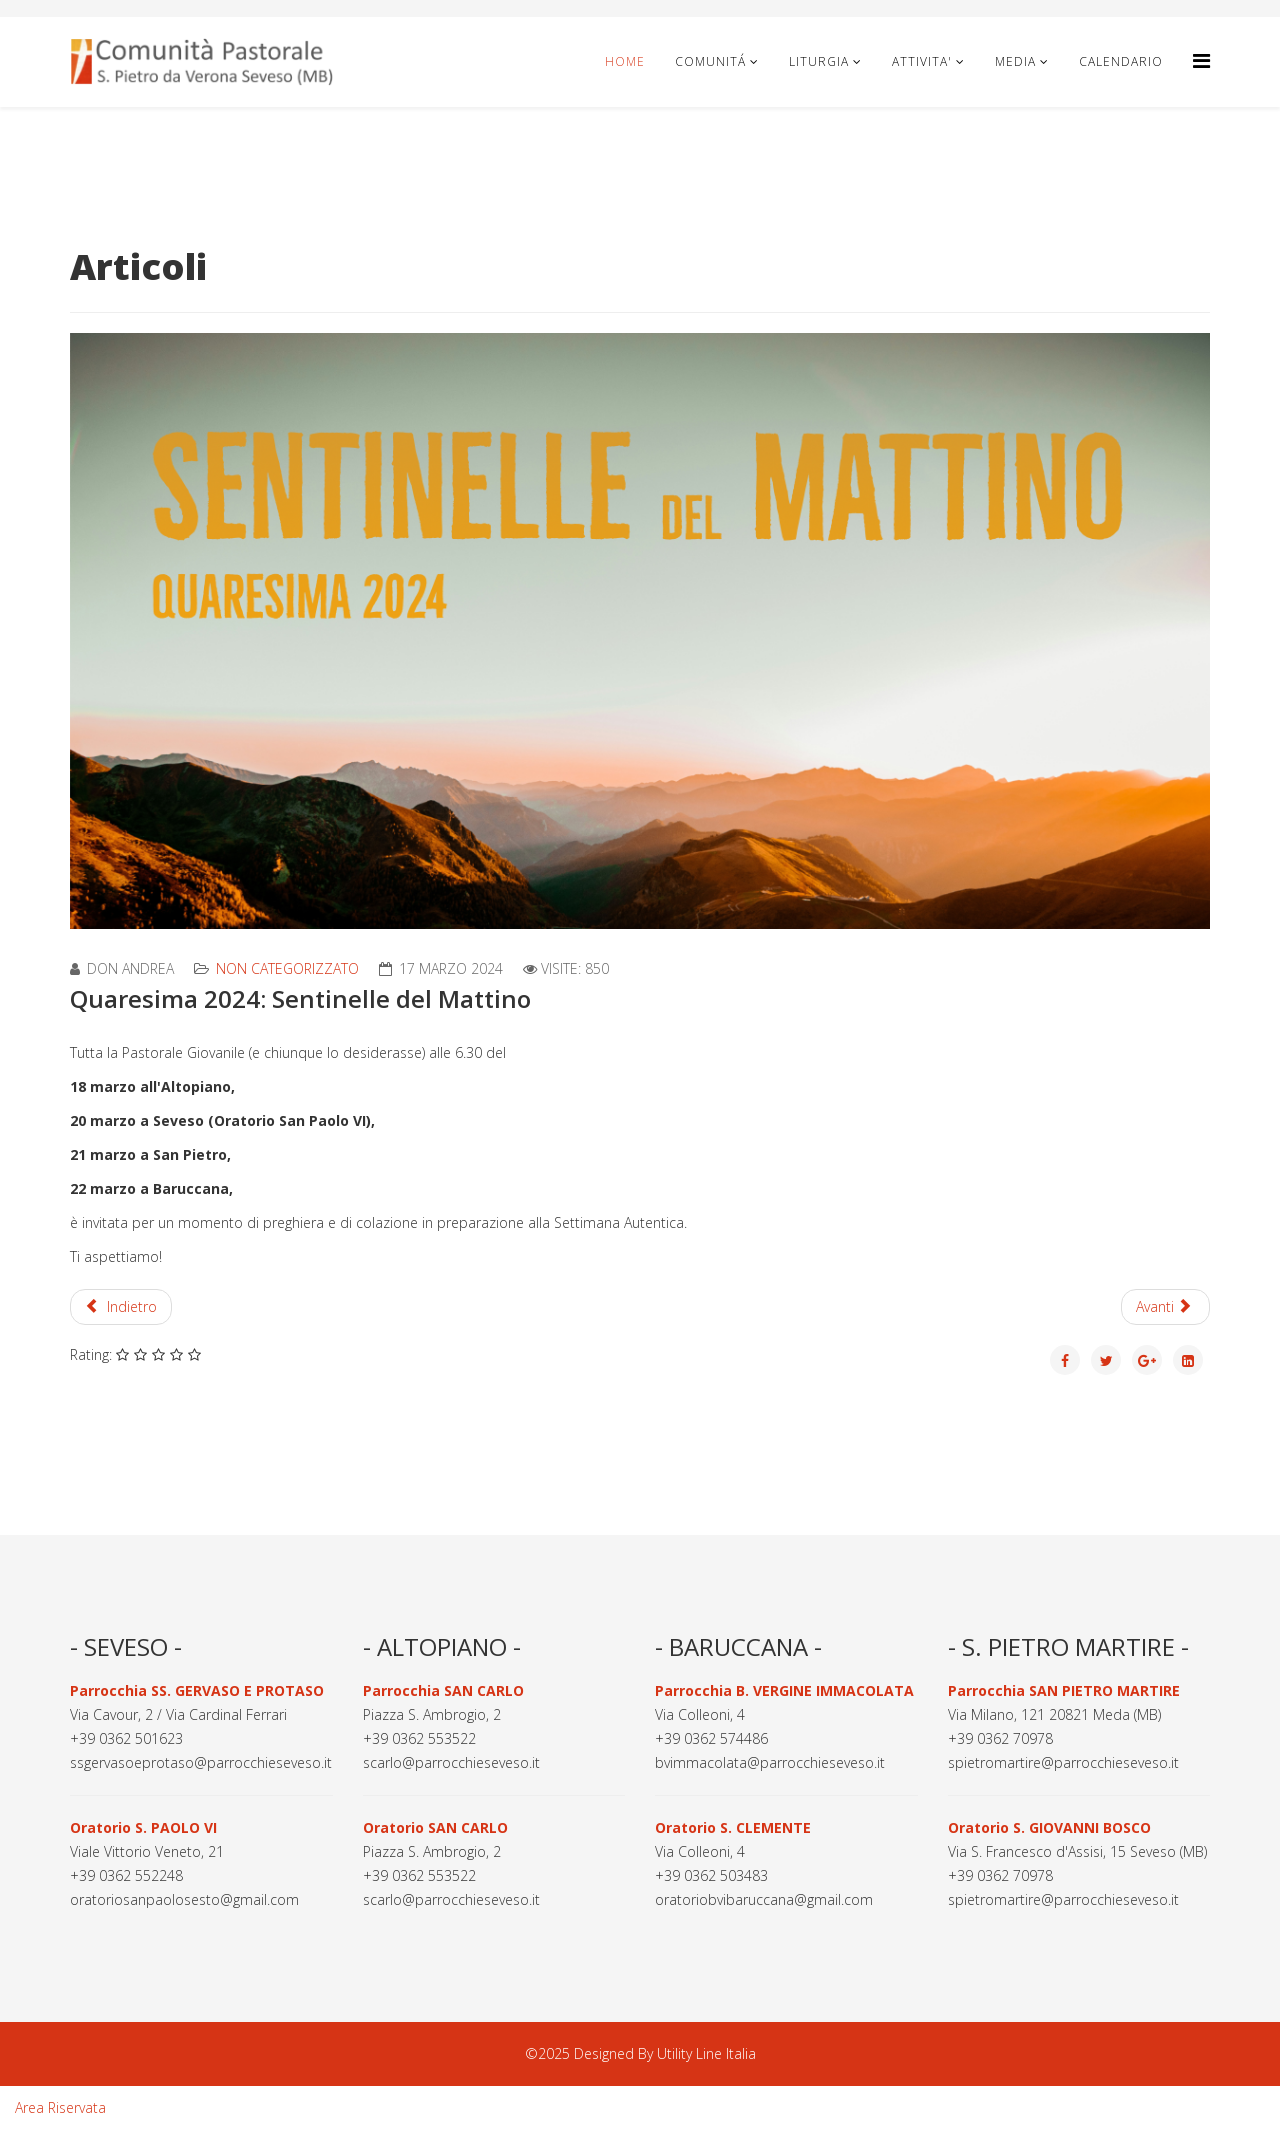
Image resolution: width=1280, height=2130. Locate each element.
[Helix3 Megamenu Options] (1201, 60)
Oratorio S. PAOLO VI (143, 1827)
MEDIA (1015, 61)
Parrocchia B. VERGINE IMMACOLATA (784, 1690)
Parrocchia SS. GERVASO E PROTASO (197, 1690)
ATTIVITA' (922, 61)
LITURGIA (819, 61)
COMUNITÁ (712, 61)
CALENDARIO (1121, 61)
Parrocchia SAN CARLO (443, 1690)
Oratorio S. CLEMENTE (733, 1827)
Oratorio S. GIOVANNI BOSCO (1049, 1827)
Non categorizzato (287, 968)
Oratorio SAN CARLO (435, 1827)
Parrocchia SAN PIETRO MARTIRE (1064, 1690)
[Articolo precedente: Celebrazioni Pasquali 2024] (121, 1307)
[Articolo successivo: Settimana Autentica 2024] (1166, 1307)
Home (625, 61)
